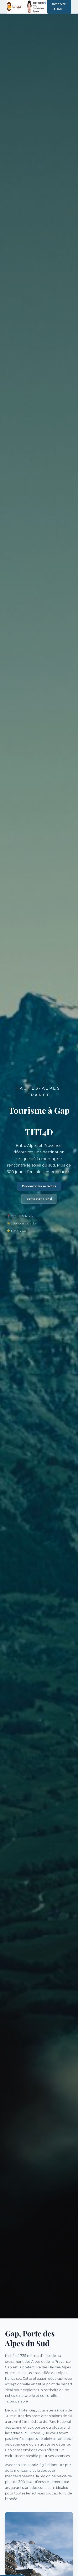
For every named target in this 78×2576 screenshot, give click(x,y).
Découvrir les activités (39, 1186)
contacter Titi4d (39, 1199)
